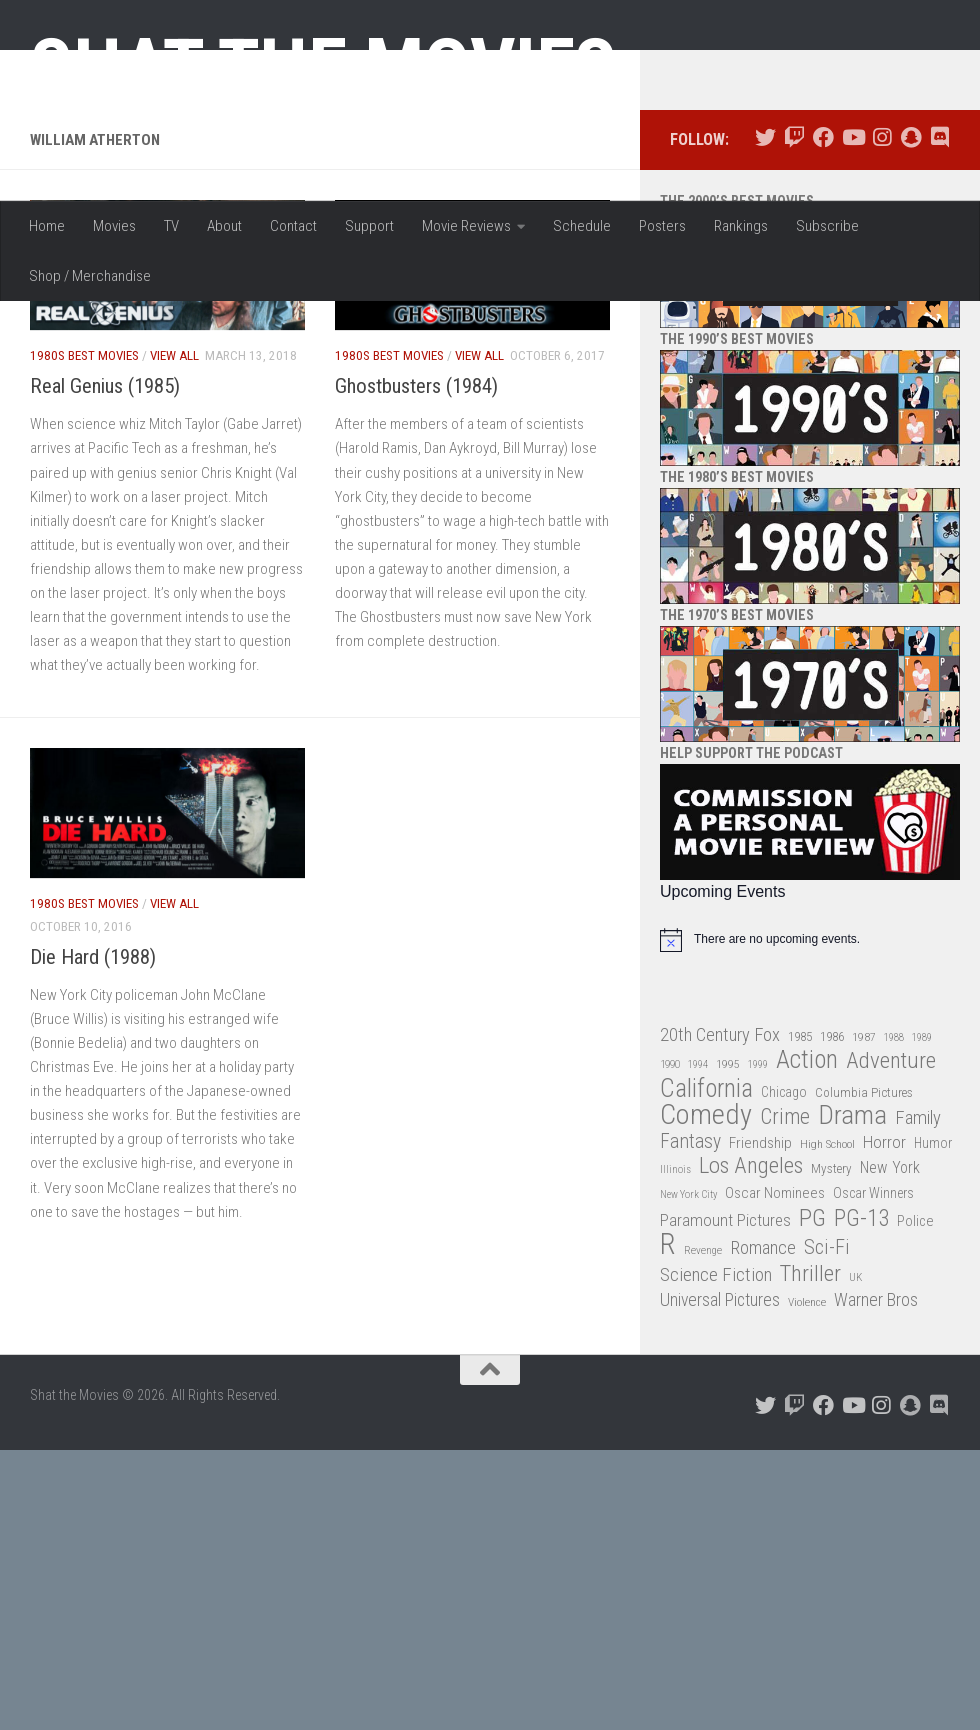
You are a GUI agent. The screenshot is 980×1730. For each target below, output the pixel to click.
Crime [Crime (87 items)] (785, 1308)
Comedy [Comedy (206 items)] (706, 1306)
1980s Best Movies (84, 545)
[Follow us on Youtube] (852, 328)
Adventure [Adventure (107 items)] (891, 1252)
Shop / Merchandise (90, 276)
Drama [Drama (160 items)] (852, 1306)
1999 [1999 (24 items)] (758, 1255)
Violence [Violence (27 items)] (807, 1493)
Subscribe (827, 226)
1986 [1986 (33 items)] (832, 1226)
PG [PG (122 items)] (812, 1408)
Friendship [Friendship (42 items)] (760, 1333)
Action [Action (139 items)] (807, 1251)
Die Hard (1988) (93, 1148)
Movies (114, 226)
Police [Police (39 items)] (915, 1411)
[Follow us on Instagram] (881, 328)
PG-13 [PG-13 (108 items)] (861, 1409)
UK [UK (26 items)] (855, 1467)
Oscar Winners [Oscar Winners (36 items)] (873, 1384)
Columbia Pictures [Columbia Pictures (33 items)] (864, 1282)
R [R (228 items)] (668, 1435)
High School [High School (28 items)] (827, 1334)
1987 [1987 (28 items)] (864, 1227)
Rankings (741, 226)
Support (369, 226)
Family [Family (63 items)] (918, 1309)
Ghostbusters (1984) (416, 577)
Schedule (582, 226)
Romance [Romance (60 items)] (763, 1438)
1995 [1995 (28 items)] (728, 1255)
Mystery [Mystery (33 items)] (831, 1359)
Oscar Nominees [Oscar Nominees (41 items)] (775, 1384)
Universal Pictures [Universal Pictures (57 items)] (720, 1491)
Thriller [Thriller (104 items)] (810, 1464)
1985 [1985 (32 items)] (800, 1226)
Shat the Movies (323, 68)
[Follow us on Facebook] (823, 328)
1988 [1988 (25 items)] (894, 1227)
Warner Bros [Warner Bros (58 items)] (876, 1490)
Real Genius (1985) (105, 577)
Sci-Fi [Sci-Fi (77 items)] (827, 1438)
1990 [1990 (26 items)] (670, 1255)
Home (47, 226)
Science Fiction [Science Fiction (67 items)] (716, 1465)
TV (171, 226)
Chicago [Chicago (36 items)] (784, 1282)
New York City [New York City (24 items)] (688, 1385)
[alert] (810, 1130)
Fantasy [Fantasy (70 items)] (690, 1332)
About (224, 226)
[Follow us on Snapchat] (910, 328)
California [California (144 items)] (706, 1278)
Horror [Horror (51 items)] (884, 1332)
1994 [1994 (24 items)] (698, 1255)
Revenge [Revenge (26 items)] (703, 1441)
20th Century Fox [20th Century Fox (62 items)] (720, 1225)
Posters (662, 226)
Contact (293, 226)
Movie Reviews (466, 226)
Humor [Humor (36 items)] (933, 1333)
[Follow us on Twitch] (794, 328)
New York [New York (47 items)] (890, 1358)
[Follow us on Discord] (939, 328)
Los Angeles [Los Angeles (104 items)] (751, 1357)
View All (174, 545)
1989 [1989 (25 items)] (922, 1227)
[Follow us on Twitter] (765, 328)
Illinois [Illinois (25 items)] (675, 1360)
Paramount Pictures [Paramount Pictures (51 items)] (725, 1410)
